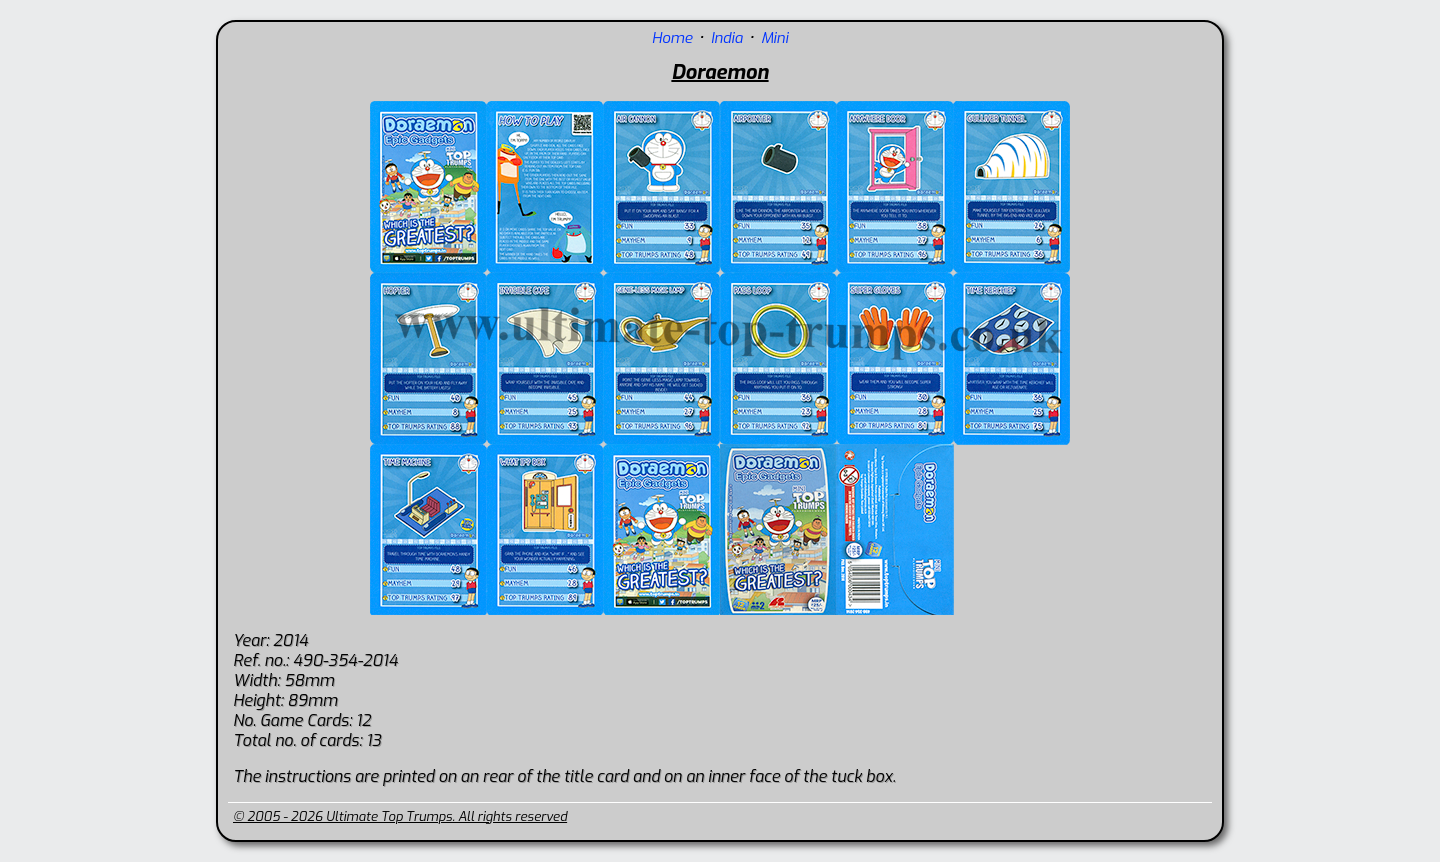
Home (672, 38)
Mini (774, 38)
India (727, 38)
